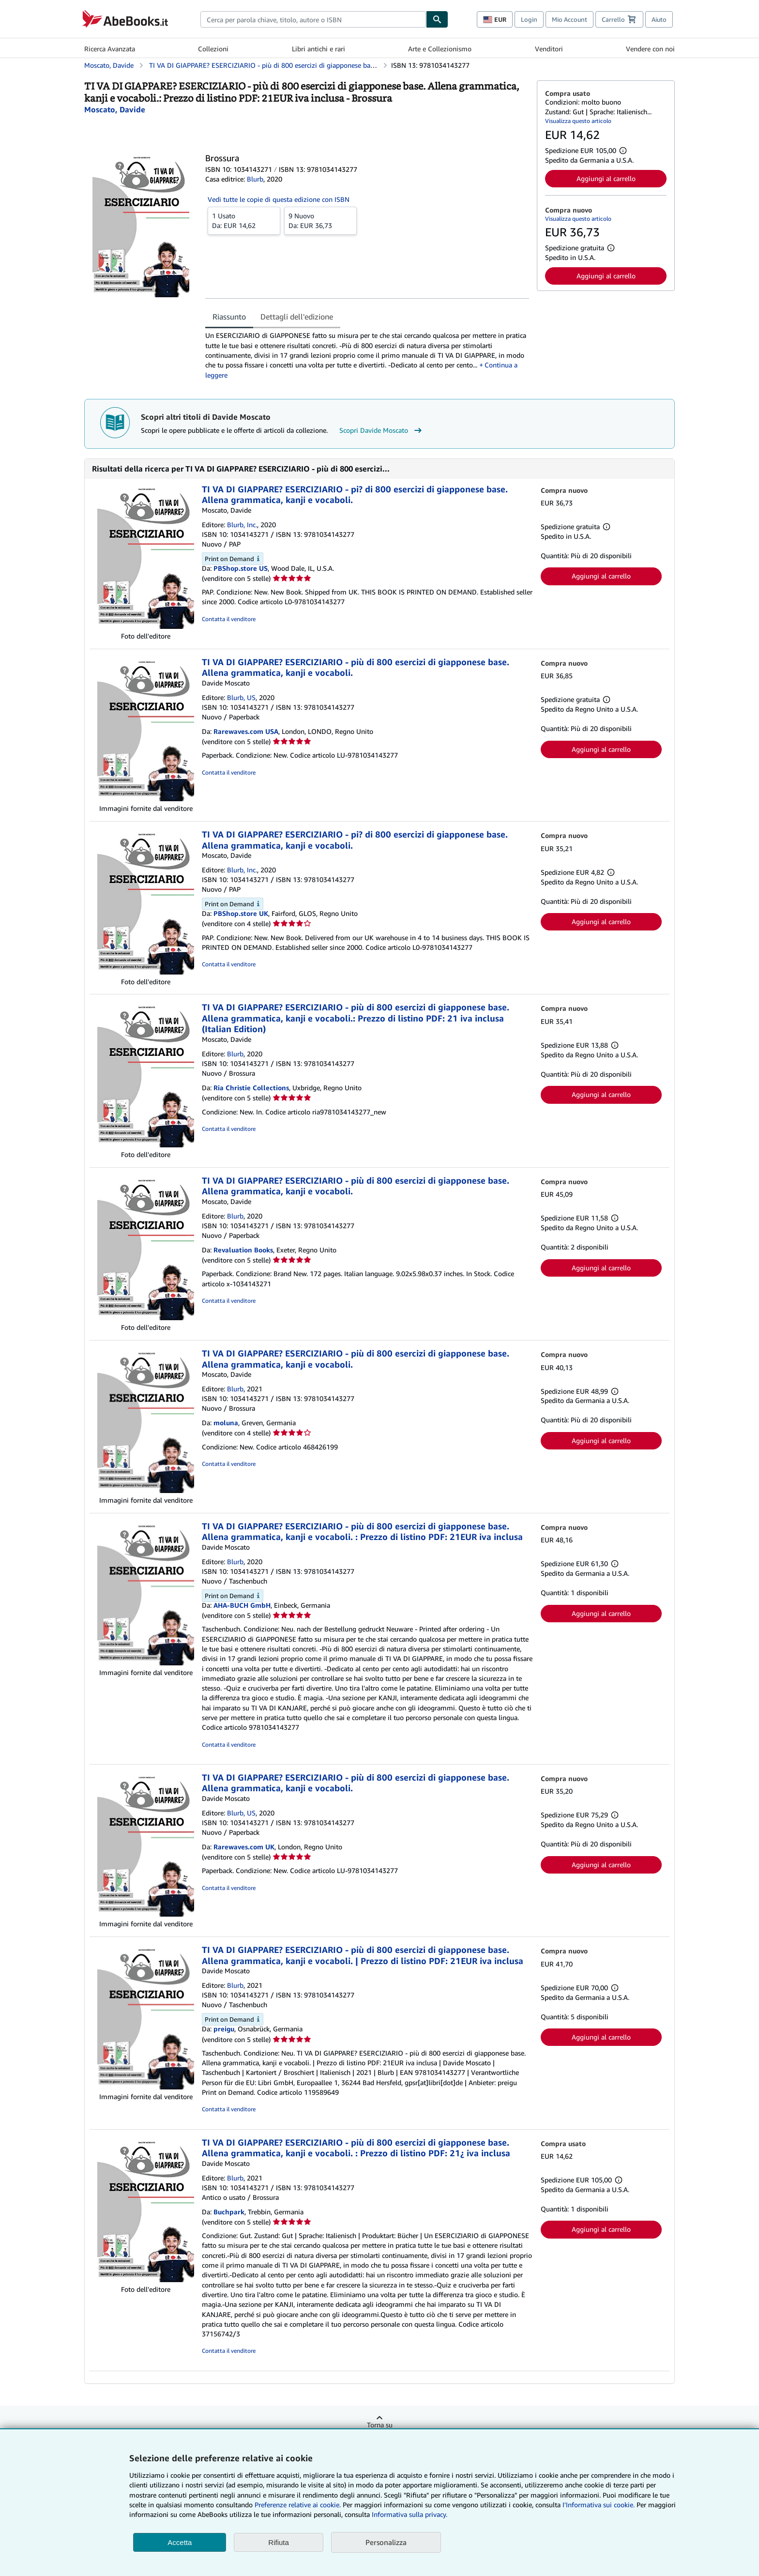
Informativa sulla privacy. (409, 2514)
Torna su (380, 2425)
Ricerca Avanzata (109, 49)
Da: (244, 220)
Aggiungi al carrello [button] (606, 178)
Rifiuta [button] (278, 2542)
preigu (223, 2029)
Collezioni (213, 49)
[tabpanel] (367, 355)
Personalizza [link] (386, 2542)
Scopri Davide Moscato (381, 430)
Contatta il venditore (229, 619)
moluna (225, 1422)
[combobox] (313, 19)
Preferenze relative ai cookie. (298, 2504)
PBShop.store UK (240, 913)
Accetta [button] (179, 2542)
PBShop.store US (240, 568)
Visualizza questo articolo (578, 120)
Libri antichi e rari (318, 49)
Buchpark (228, 2212)
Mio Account (569, 19)
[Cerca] (437, 19)
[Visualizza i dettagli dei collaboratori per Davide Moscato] (114, 109)
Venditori (549, 49)
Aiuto (659, 19)
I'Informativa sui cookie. (598, 2504)
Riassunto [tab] (229, 316)
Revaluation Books (243, 1250)
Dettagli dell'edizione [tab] (296, 316)
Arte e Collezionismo (439, 49)
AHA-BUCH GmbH (242, 1605)
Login (529, 19)
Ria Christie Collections (251, 1087)
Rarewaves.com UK (243, 1847)
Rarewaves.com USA (245, 731)
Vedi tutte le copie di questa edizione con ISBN (278, 199)
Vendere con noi (650, 49)
